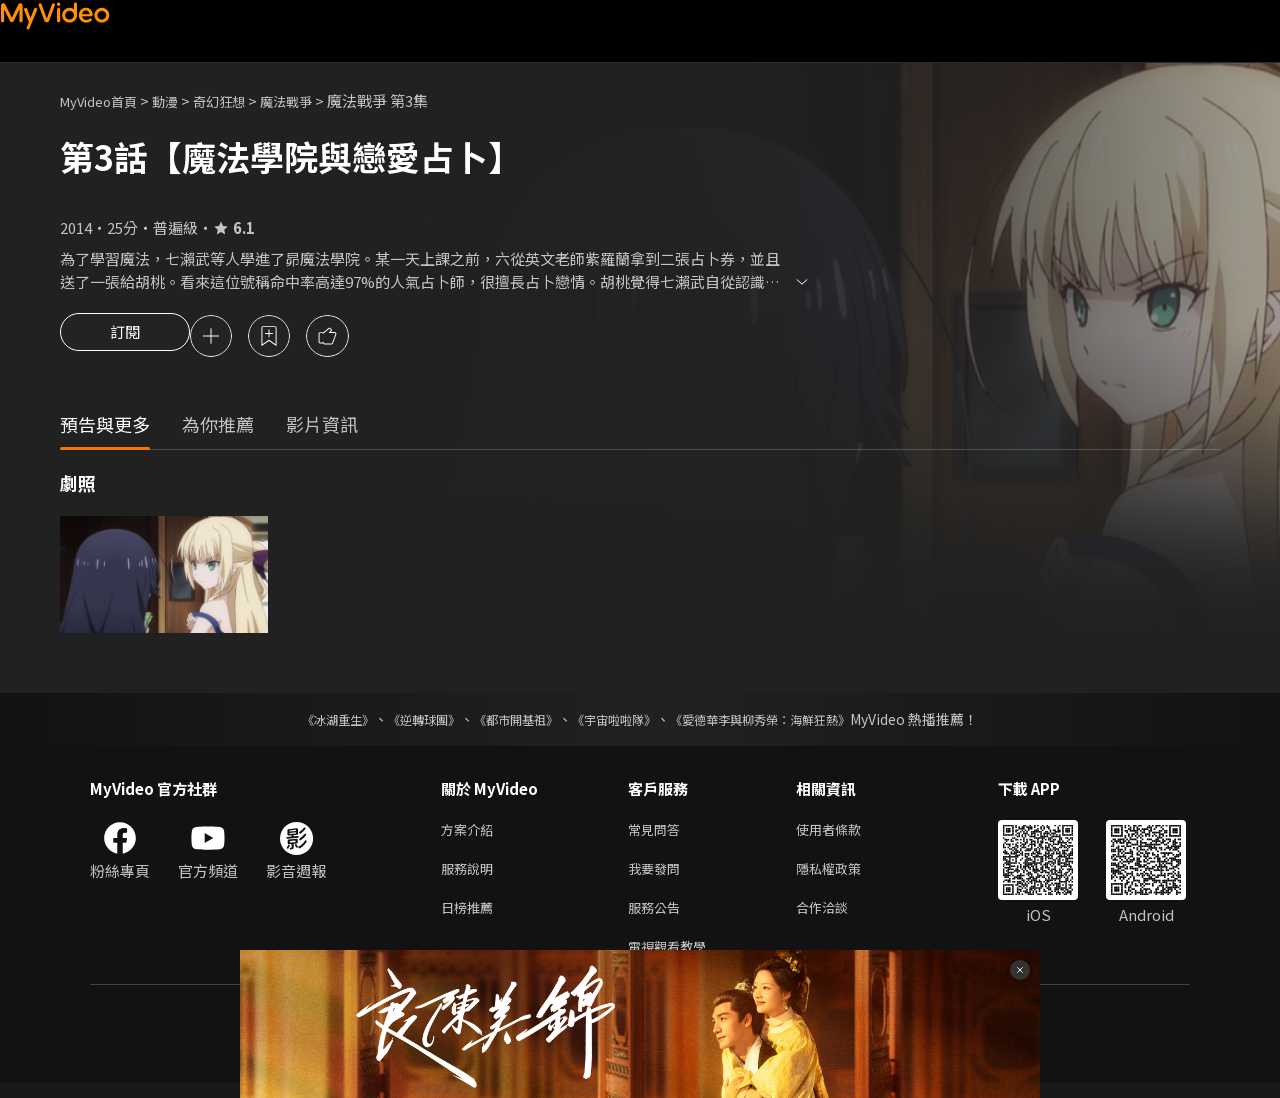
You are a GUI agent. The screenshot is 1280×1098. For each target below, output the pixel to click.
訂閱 (125, 338)
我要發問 (658, 875)
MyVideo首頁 (105, 100)
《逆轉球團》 (401, 722)
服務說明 (471, 875)
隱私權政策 (845, 875)
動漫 (181, 100)
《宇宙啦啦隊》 (618, 722)
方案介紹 (471, 833)
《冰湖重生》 (303, 722)
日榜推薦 (471, 917)
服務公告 (658, 917)
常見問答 (658, 833)
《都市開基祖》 (506, 722)
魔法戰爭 (316, 100)
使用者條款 (845, 833)
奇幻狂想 (241, 100)
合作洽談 (838, 917)
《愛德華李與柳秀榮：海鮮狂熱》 (786, 722)
